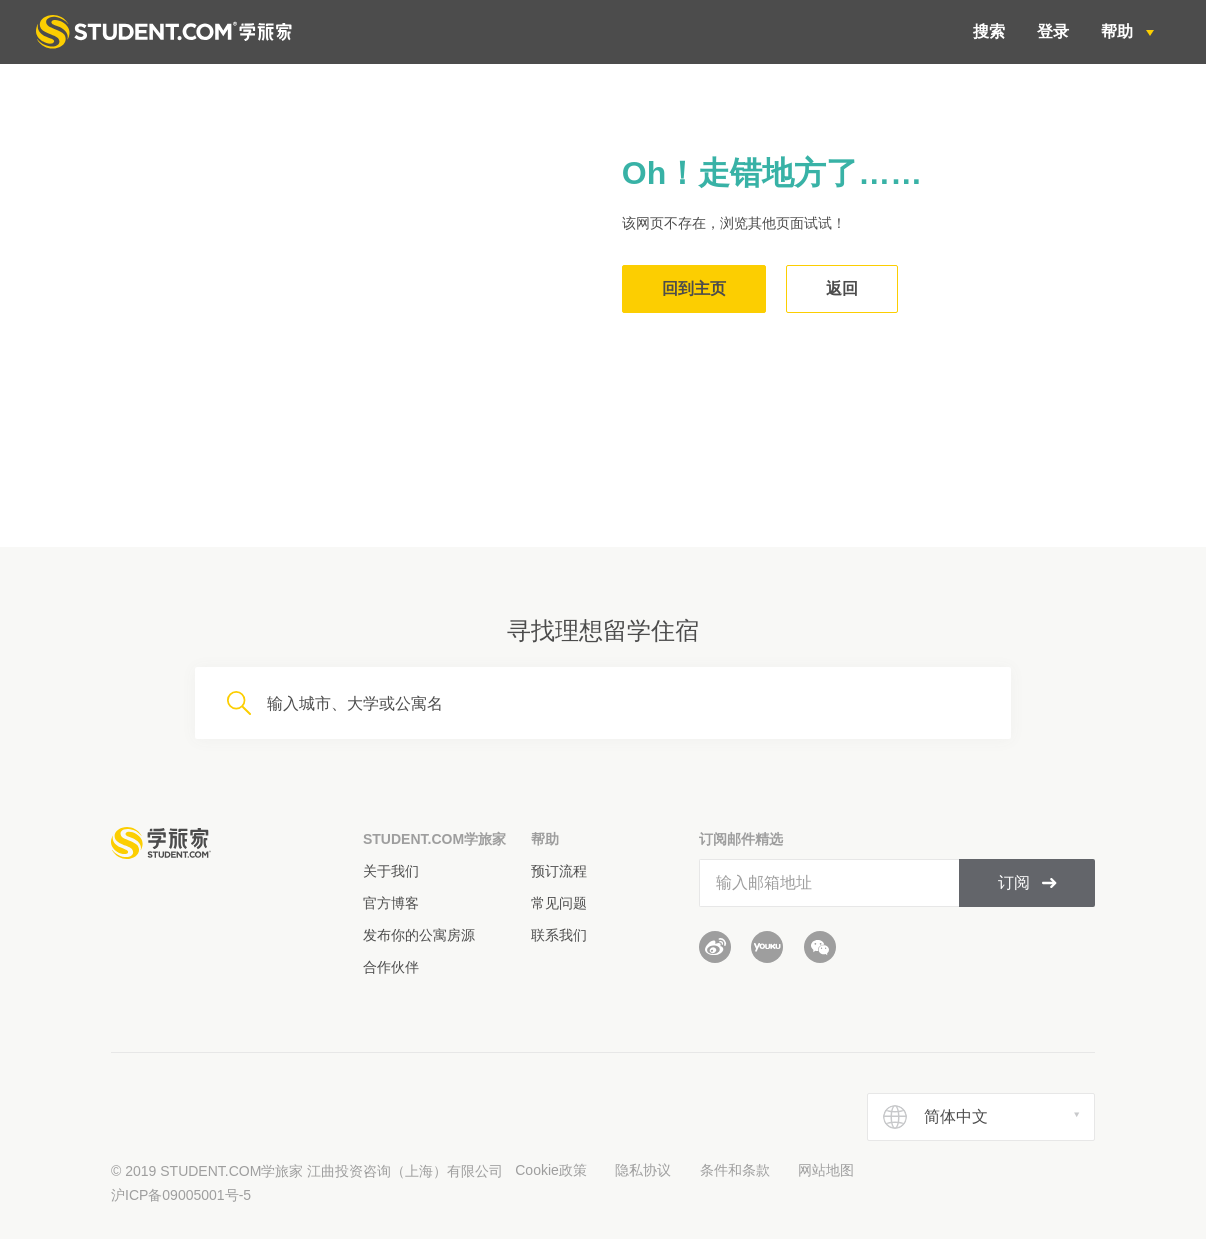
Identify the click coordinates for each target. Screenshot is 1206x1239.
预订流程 (559, 871)
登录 (1053, 31)
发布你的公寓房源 (419, 935)
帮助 (1119, 31)
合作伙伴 (391, 967)
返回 (842, 288)
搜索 (989, 31)
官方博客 (391, 903)
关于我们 (391, 871)
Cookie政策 (551, 1170)
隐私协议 (643, 1170)
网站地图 (826, 1170)
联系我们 (559, 935)
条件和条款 (735, 1170)
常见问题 (559, 903)
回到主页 (694, 288)
